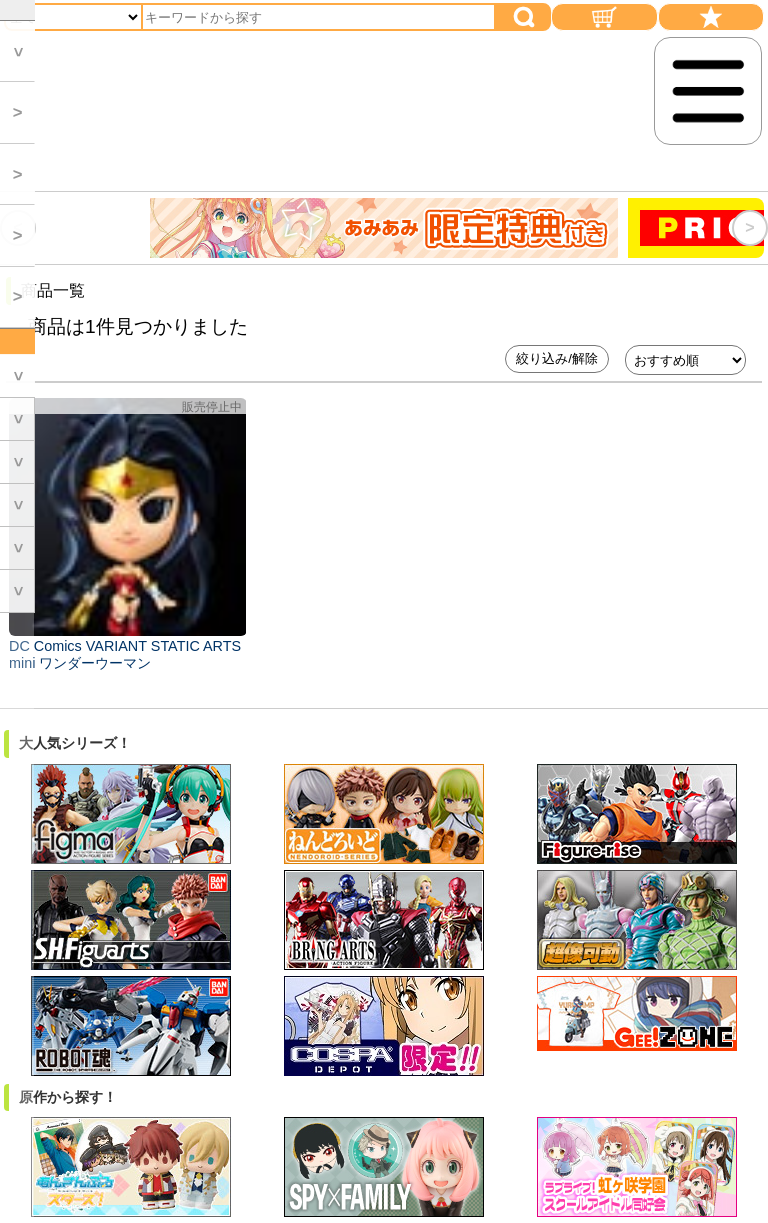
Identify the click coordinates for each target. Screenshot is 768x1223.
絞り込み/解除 (557, 358)
